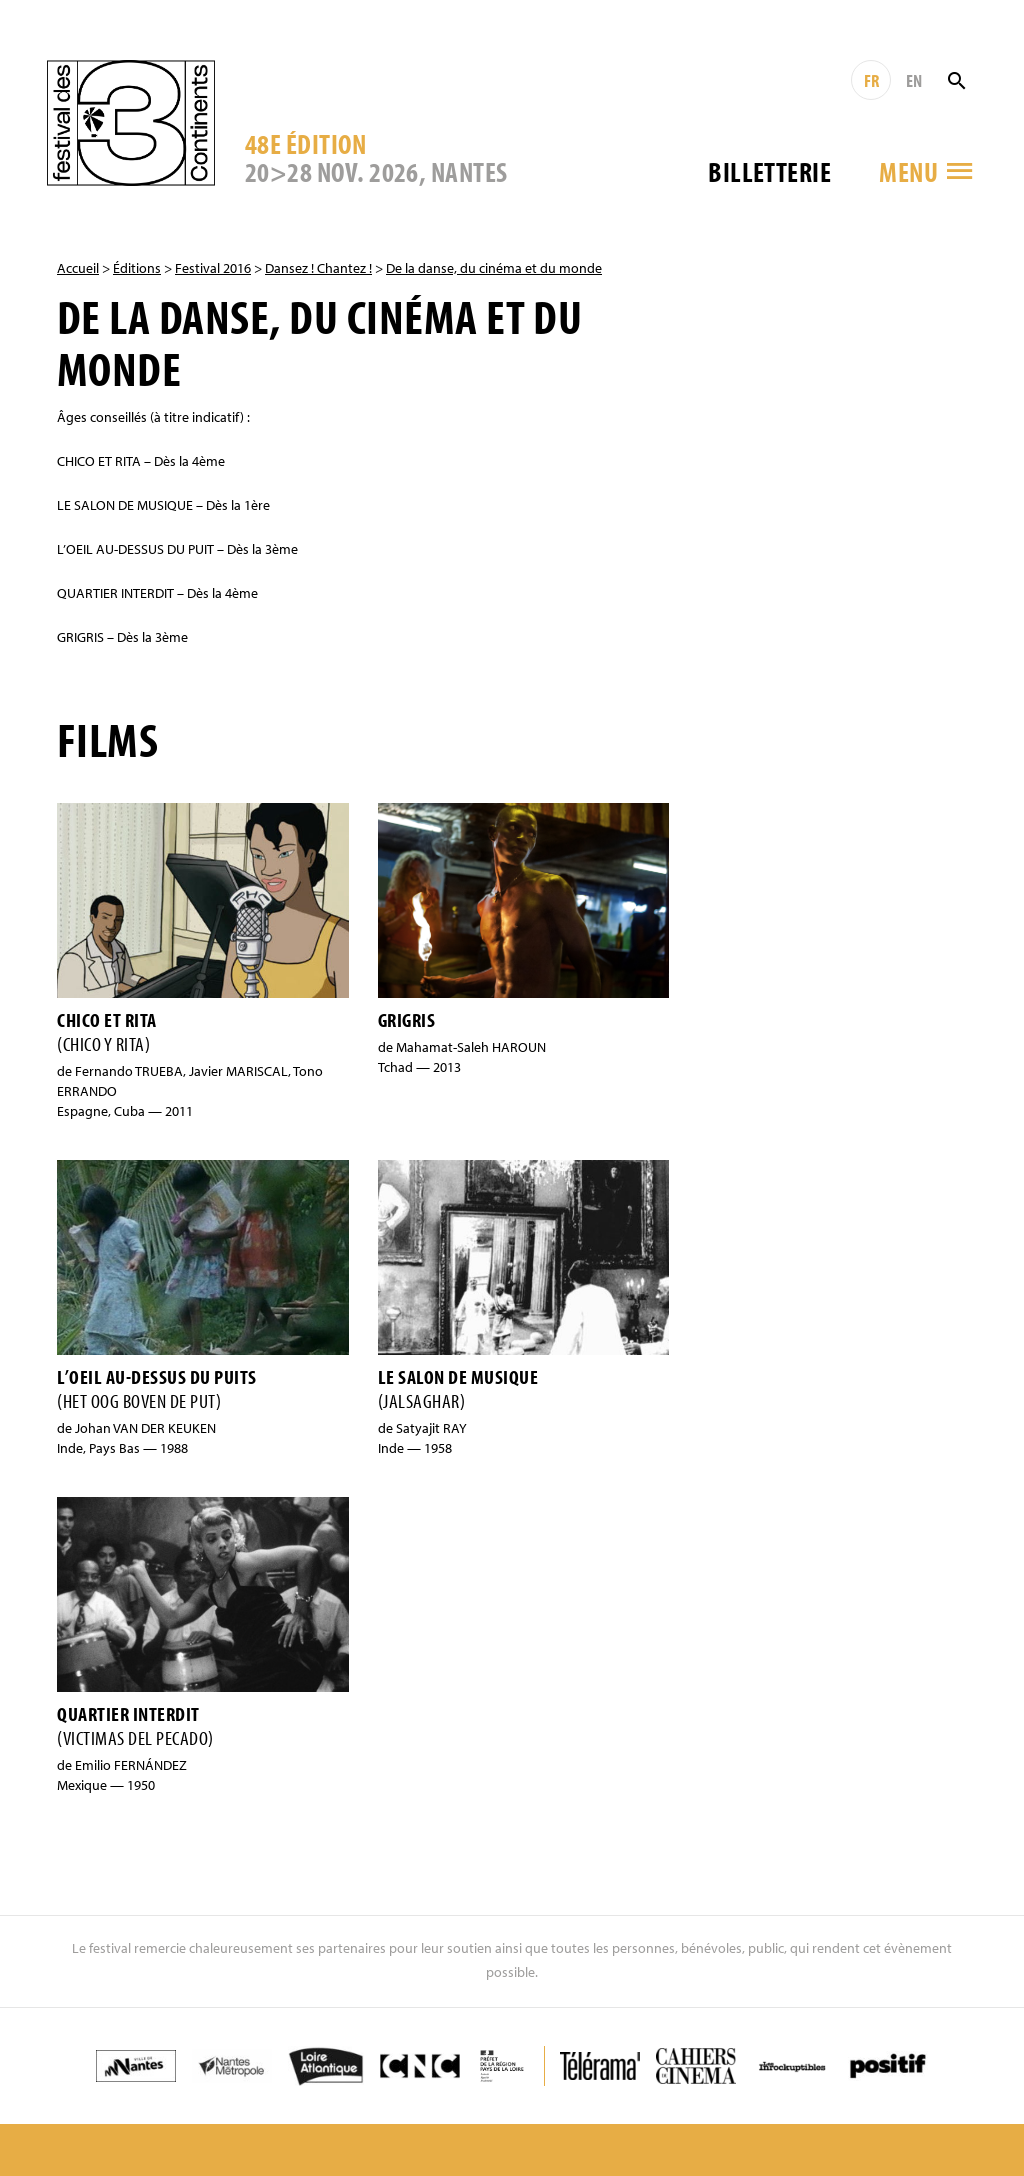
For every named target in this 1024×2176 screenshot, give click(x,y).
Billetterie (769, 171)
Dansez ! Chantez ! (318, 268)
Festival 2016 (213, 268)
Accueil (78, 268)
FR (871, 80)
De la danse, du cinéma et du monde (494, 268)
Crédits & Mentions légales (774, 2101)
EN (914, 80)
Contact (634, 2101)
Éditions (137, 268)
